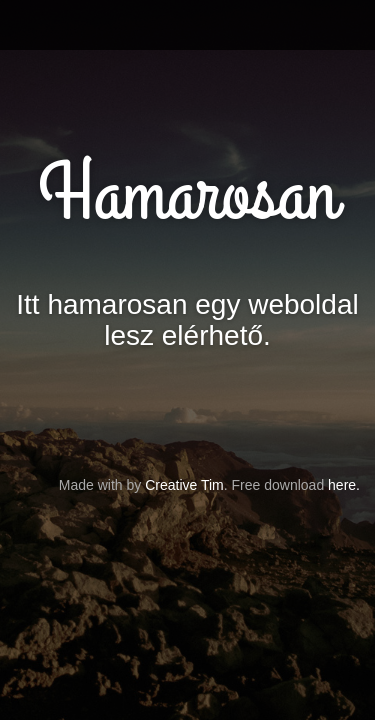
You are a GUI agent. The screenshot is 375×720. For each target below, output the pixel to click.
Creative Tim (184, 485)
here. (344, 485)
